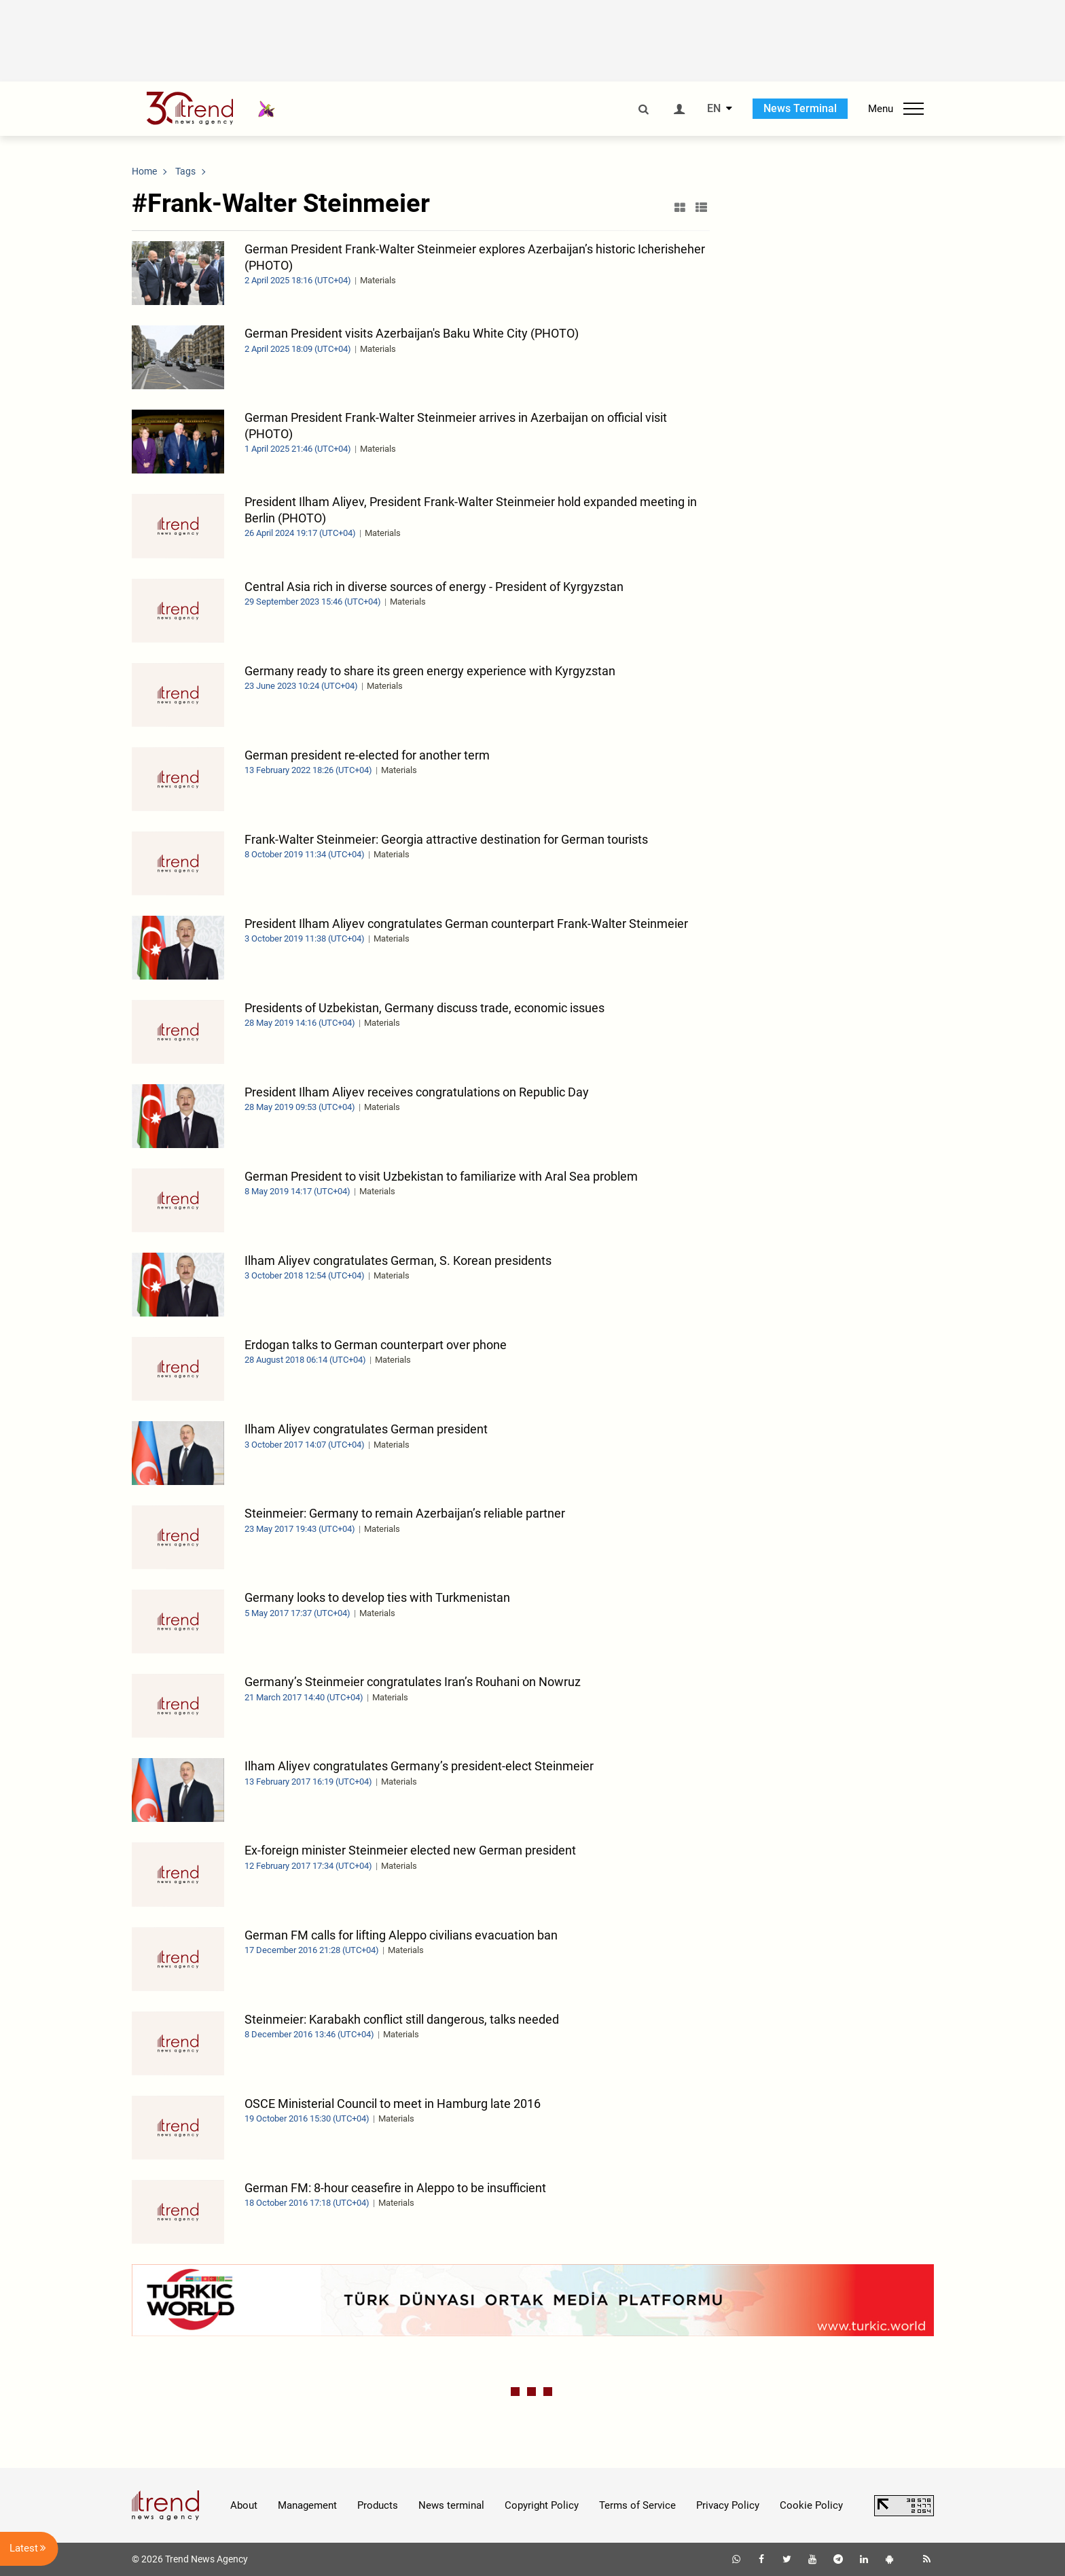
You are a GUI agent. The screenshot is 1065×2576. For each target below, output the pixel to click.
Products (377, 2505)
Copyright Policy (542, 2505)
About (243, 2505)
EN (714, 108)
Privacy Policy (727, 2505)
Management (307, 2505)
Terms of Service (637, 2505)
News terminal (451, 2505)
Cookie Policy (811, 2505)
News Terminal (800, 108)
